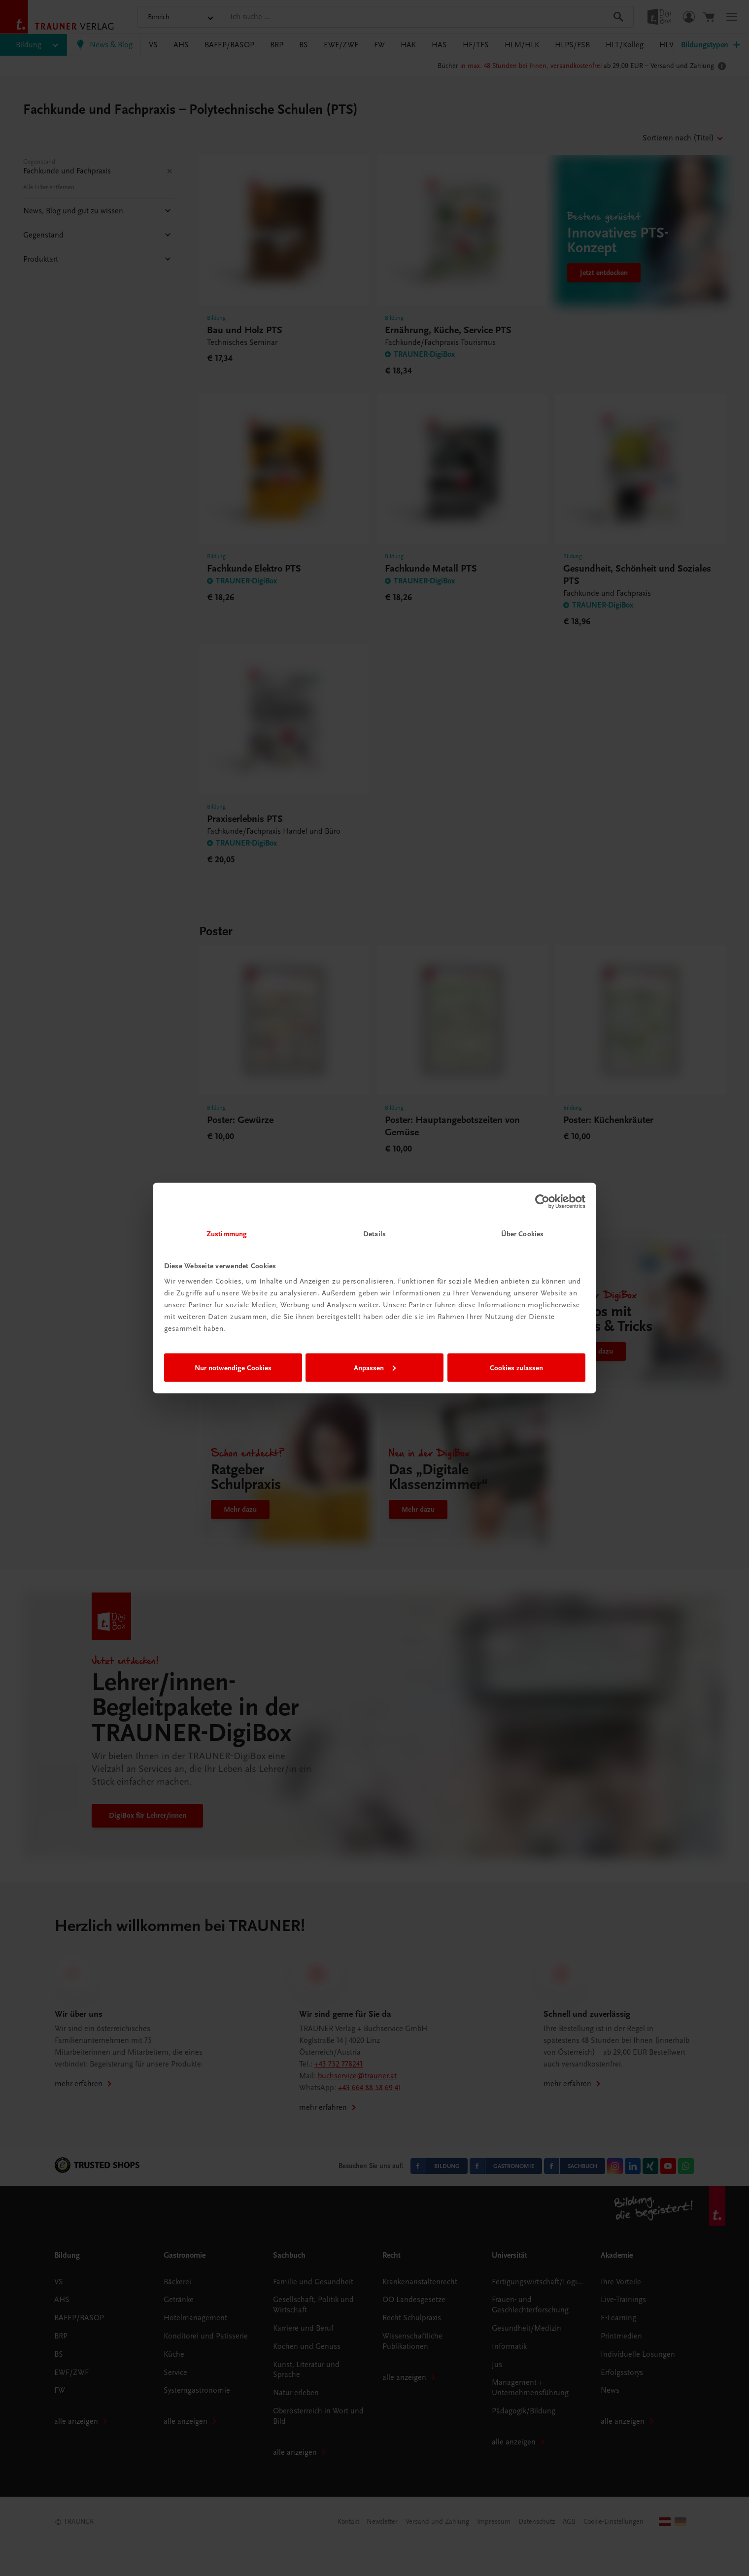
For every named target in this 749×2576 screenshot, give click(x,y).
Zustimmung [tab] (226, 1233)
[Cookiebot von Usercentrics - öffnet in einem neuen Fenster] (542, 1201)
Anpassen (375, 1367)
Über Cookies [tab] (522, 1233)
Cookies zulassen (516, 1367)
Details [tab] (374, 1233)
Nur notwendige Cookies (233, 1367)
